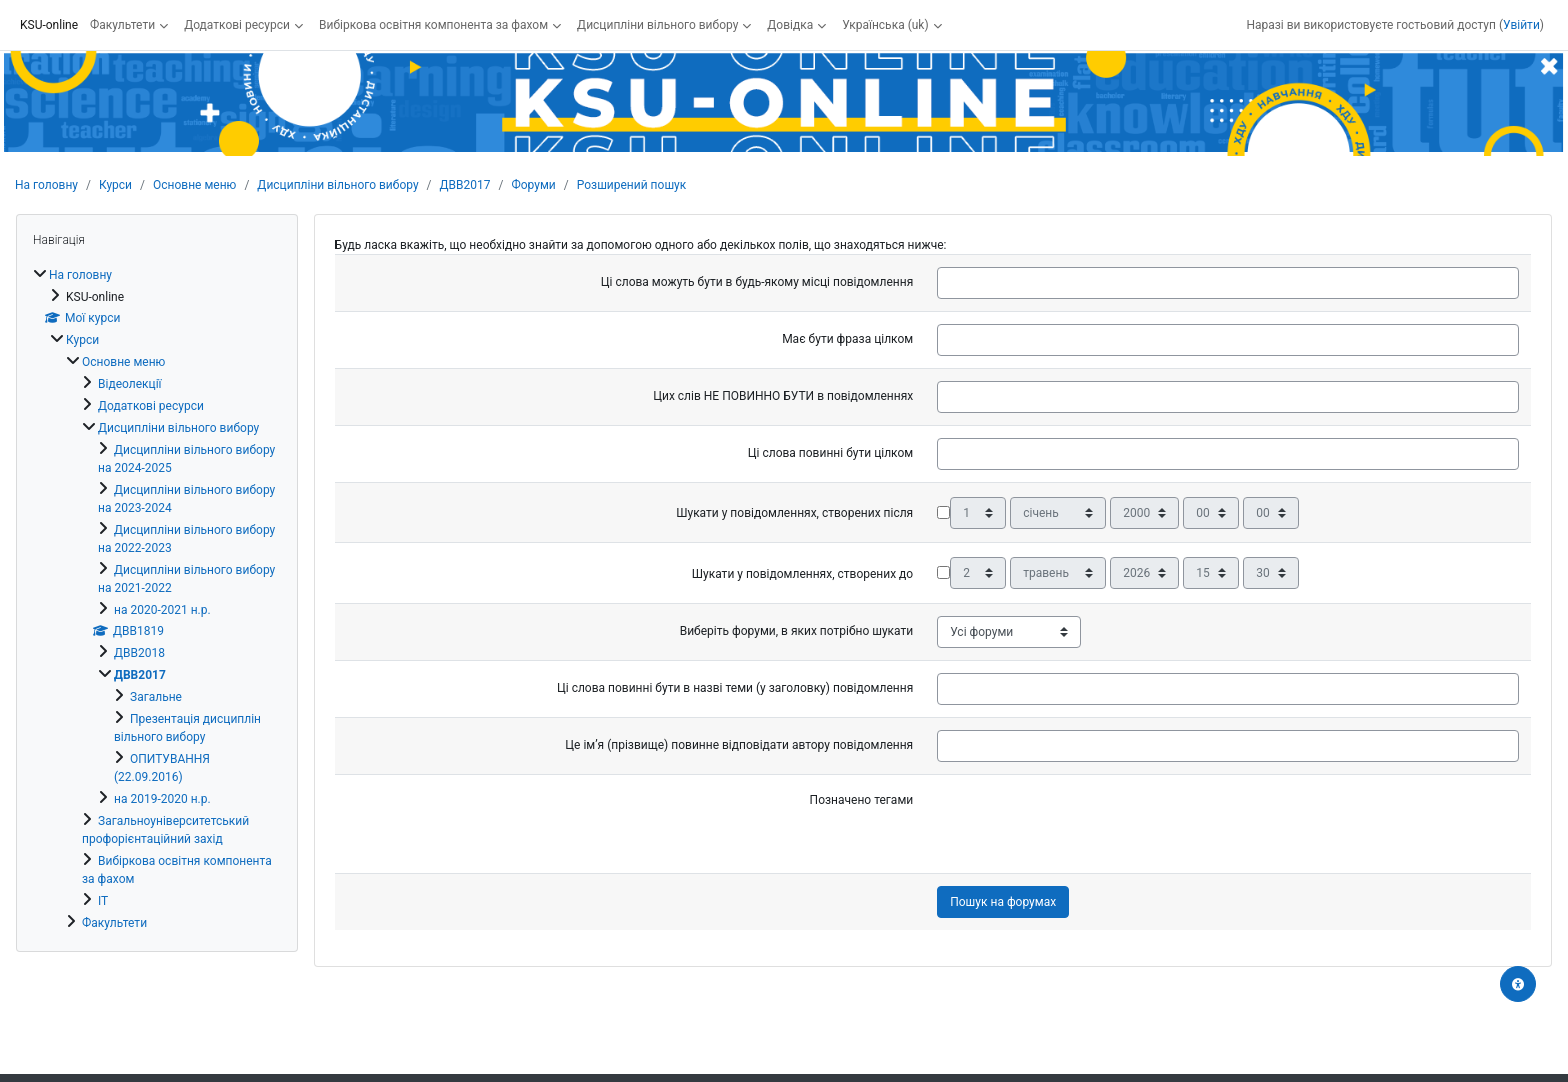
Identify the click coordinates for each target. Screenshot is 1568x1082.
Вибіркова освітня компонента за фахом (433, 25)
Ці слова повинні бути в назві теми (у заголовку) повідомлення (735, 688)
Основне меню (194, 185)
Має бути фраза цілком (847, 339)
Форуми (533, 185)
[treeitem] (157, 598)
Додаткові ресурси (237, 25)
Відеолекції (130, 384)
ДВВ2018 (139, 653)
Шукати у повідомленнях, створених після (794, 513)
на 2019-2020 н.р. (162, 799)
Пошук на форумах (1003, 902)
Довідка (790, 25)
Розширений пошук (632, 185)
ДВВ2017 (465, 185)
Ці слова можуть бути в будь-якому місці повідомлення (757, 282)
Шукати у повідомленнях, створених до (803, 574)
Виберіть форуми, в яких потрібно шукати (797, 631)
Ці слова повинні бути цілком (830, 453)
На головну (46, 185)
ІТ (103, 901)
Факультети (122, 25)
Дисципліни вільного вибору (657, 25)
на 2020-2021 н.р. (162, 610)
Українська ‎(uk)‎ (885, 25)
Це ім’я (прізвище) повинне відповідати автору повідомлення (739, 745)
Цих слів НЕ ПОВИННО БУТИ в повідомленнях (783, 396)
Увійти (1521, 25)
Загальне (156, 697)
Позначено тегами (862, 800)
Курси (115, 185)
